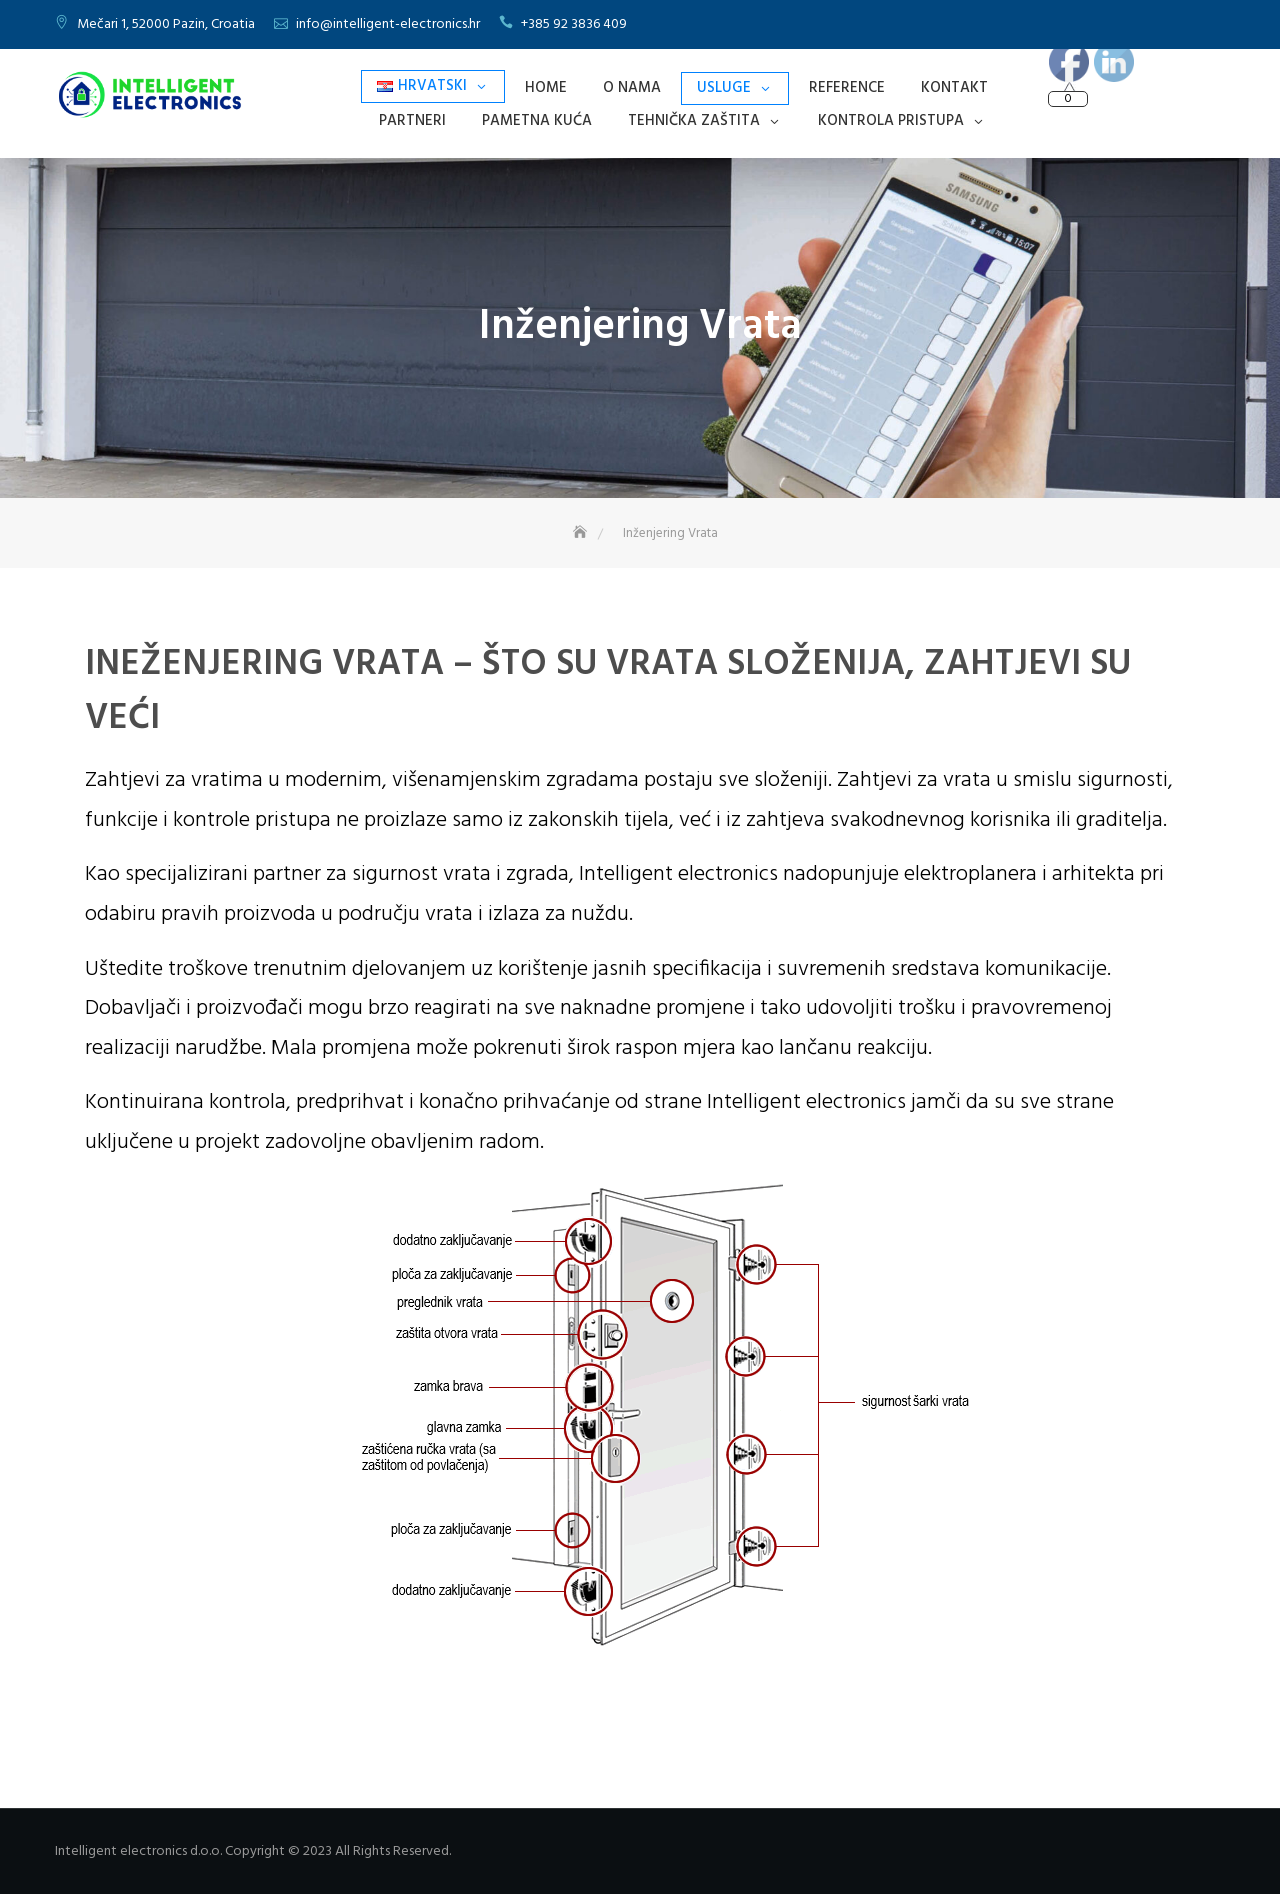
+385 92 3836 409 (574, 24)
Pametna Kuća (537, 121)
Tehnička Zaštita (694, 121)
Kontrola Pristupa (891, 121)
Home (546, 88)
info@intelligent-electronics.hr (388, 24)
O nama (632, 88)
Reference (847, 88)
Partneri (412, 121)
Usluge (724, 88)
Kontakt (954, 88)
